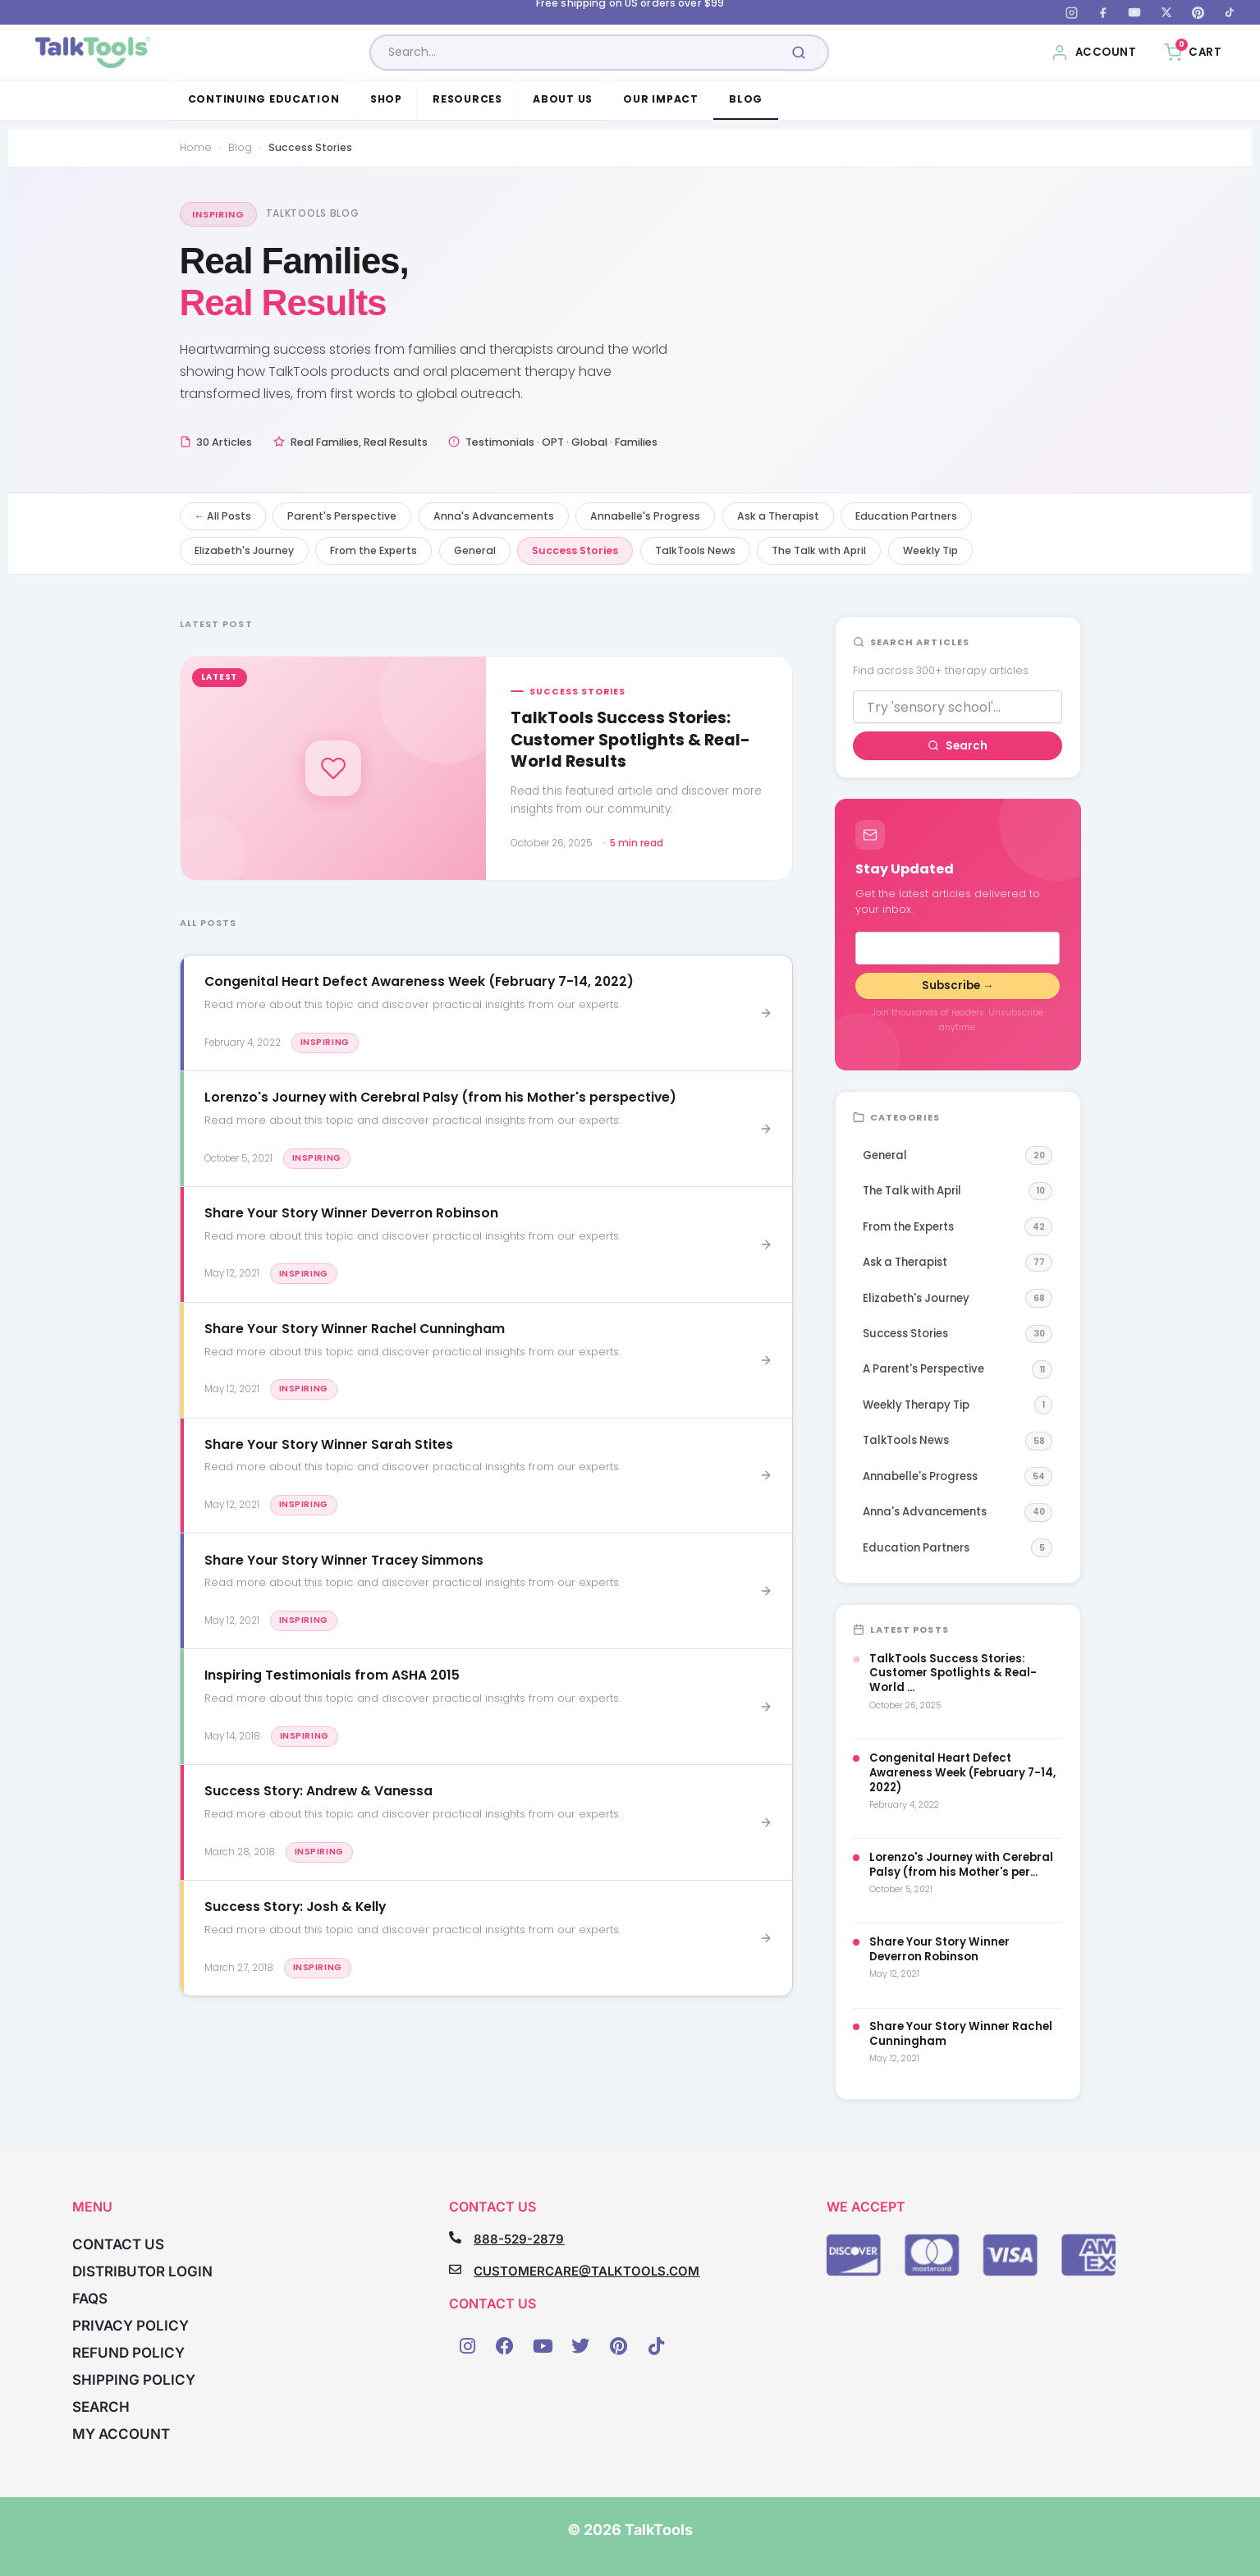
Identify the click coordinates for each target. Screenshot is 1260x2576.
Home (196, 147)
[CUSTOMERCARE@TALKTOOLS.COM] (455, 2269)
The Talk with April (819, 550)
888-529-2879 (519, 2239)
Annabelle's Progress (645, 516)
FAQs (90, 2298)
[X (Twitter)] (1166, 12)
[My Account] (1093, 52)
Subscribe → (957, 985)
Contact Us (118, 2244)
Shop (386, 99)
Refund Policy (128, 2353)
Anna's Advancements (493, 516)
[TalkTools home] (93, 52)
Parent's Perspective (341, 516)
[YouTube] (1134, 12)
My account (121, 2434)
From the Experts (373, 550)
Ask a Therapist (778, 516)
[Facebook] (1103, 12)
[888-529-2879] (455, 2237)
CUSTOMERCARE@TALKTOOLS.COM (586, 2271)
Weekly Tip (930, 550)
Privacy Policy (130, 2325)
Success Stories (575, 550)
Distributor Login (142, 2271)
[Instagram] (1071, 12)
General (475, 550)
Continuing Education (264, 99)
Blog (746, 99)
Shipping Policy (133, 2380)
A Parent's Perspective (958, 1369)
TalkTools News (695, 550)
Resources (467, 99)
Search (957, 746)
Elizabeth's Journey (244, 550)
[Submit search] (799, 52)
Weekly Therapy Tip (958, 1405)
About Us (563, 99)
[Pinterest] (1197, 12)
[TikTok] (1229, 12)
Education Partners (906, 516)
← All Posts (223, 516)
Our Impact (660, 99)
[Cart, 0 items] (1193, 52)
